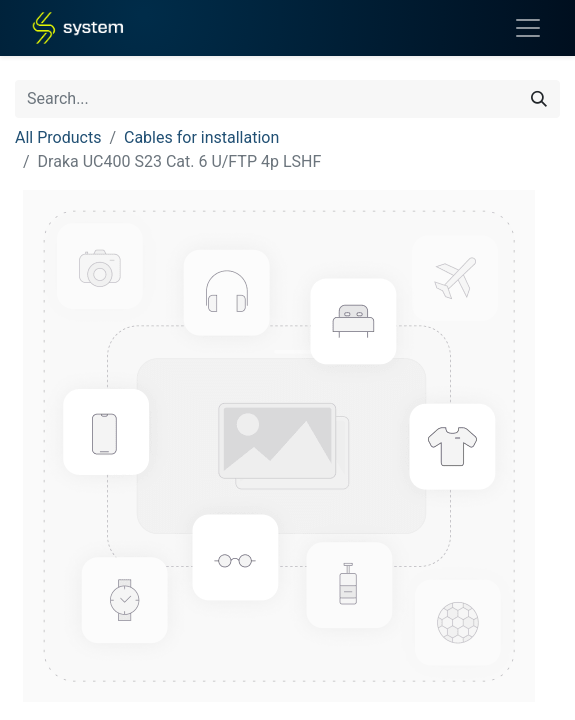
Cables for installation (201, 137)
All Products (58, 137)
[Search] (539, 99)
